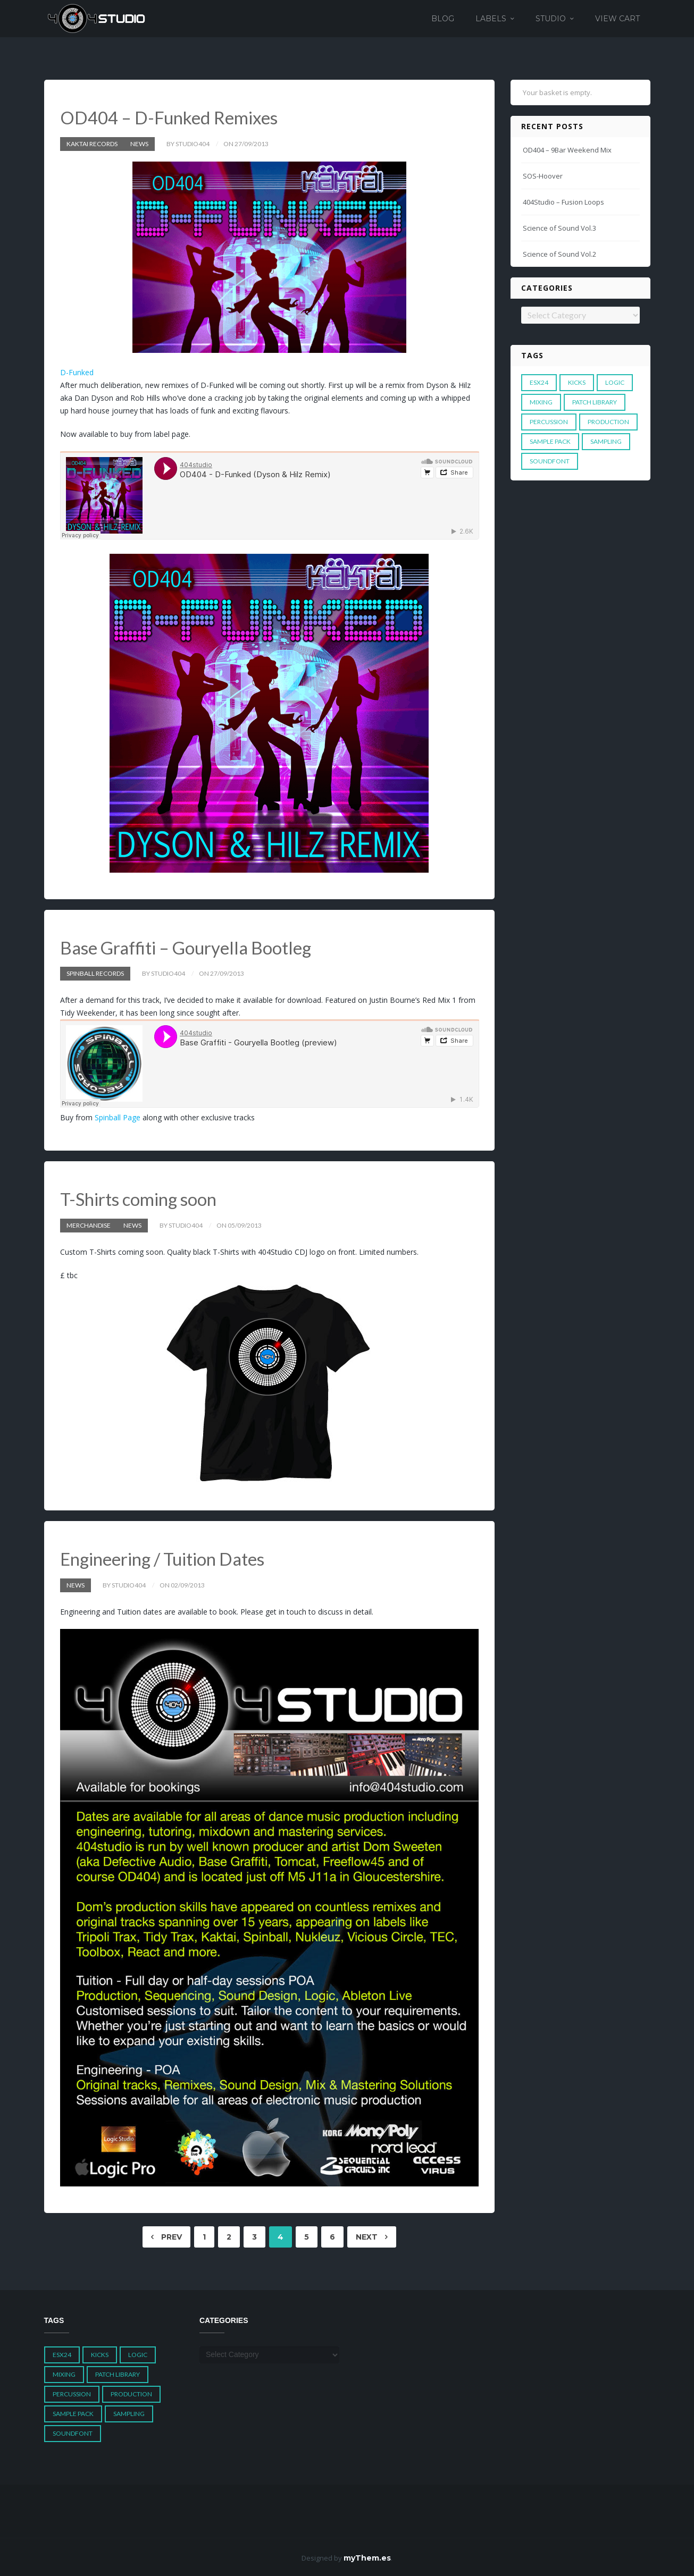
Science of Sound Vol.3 (559, 228)
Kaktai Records (92, 143)
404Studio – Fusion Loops (563, 202)
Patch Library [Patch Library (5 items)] (594, 402)
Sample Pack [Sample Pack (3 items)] (550, 441)
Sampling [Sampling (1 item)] (606, 441)
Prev (166, 2236)
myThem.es (367, 2556)
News (139, 143)
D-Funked (77, 372)
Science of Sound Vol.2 (559, 254)
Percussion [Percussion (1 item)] (549, 422)
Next (372, 2236)
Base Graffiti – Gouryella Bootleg (190, 947)
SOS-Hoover (543, 176)
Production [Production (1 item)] (608, 422)
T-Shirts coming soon (140, 1198)
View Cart (617, 18)
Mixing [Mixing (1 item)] (541, 402)
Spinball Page (117, 1117)
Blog (442, 18)
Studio (551, 18)
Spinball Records (95, 973)
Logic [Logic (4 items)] (614, 382)
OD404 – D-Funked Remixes (173, 117)
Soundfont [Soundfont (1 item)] (550, 461)
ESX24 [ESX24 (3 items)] (539, 382)
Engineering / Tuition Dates (166, 1557)
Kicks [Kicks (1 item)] (577, 382)
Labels (490, 18)
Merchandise (88, 1224)
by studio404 (188, 143)
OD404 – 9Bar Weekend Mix (567, 150)
